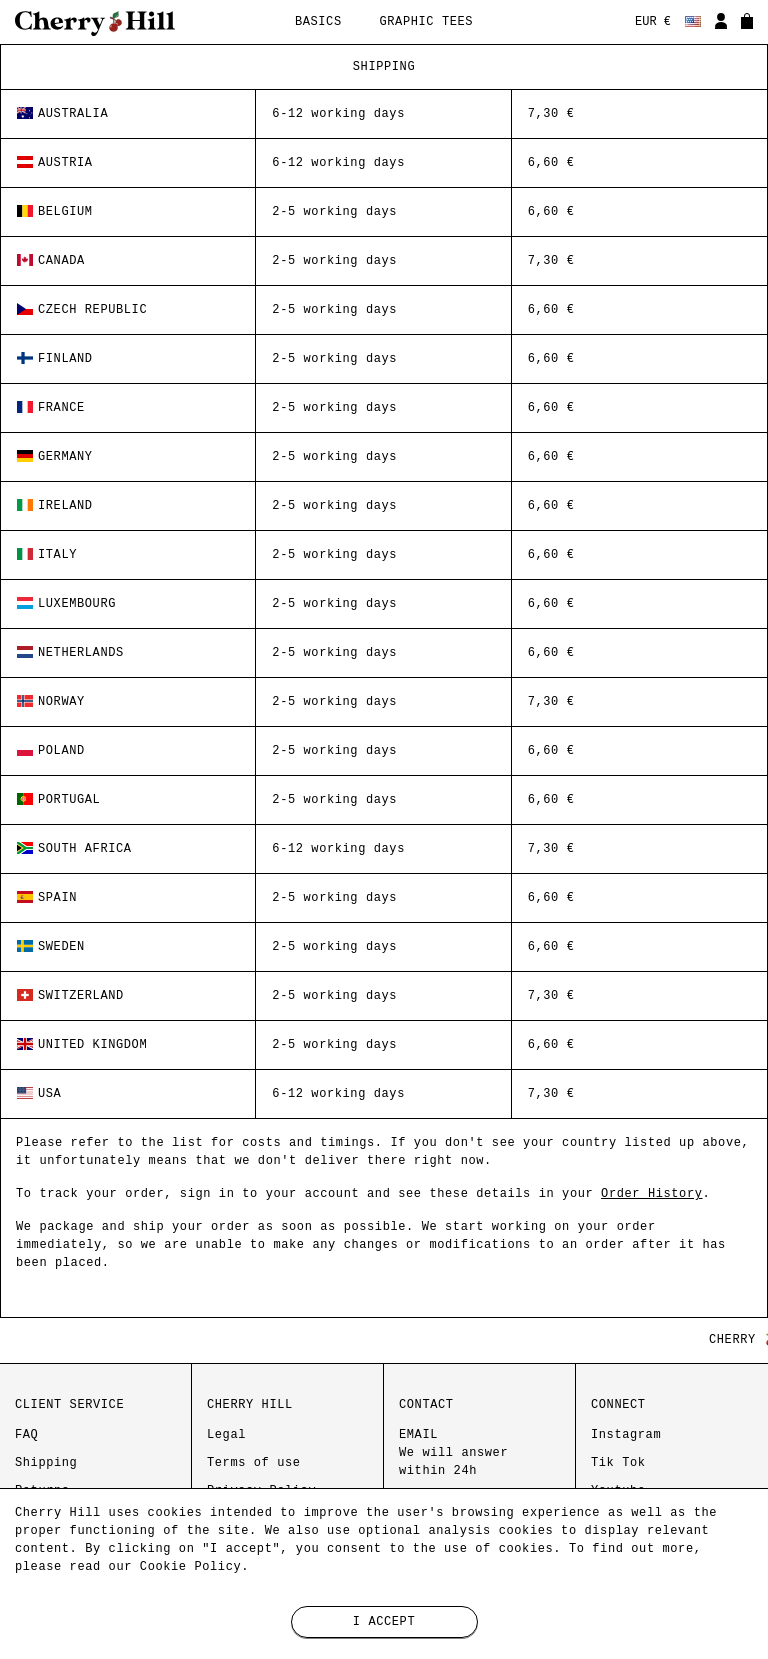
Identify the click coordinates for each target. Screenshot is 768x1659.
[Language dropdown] (693, 22)
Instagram (626, 1435)
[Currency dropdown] (653, 22)
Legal (226, 1435)
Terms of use (254, 1463)
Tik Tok (618, 1463)
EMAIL (453, 1453)
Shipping (46, 1463)
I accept (384, 1622)
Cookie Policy (190, 1567)
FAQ (26, 1435)
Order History (651, 1194)
